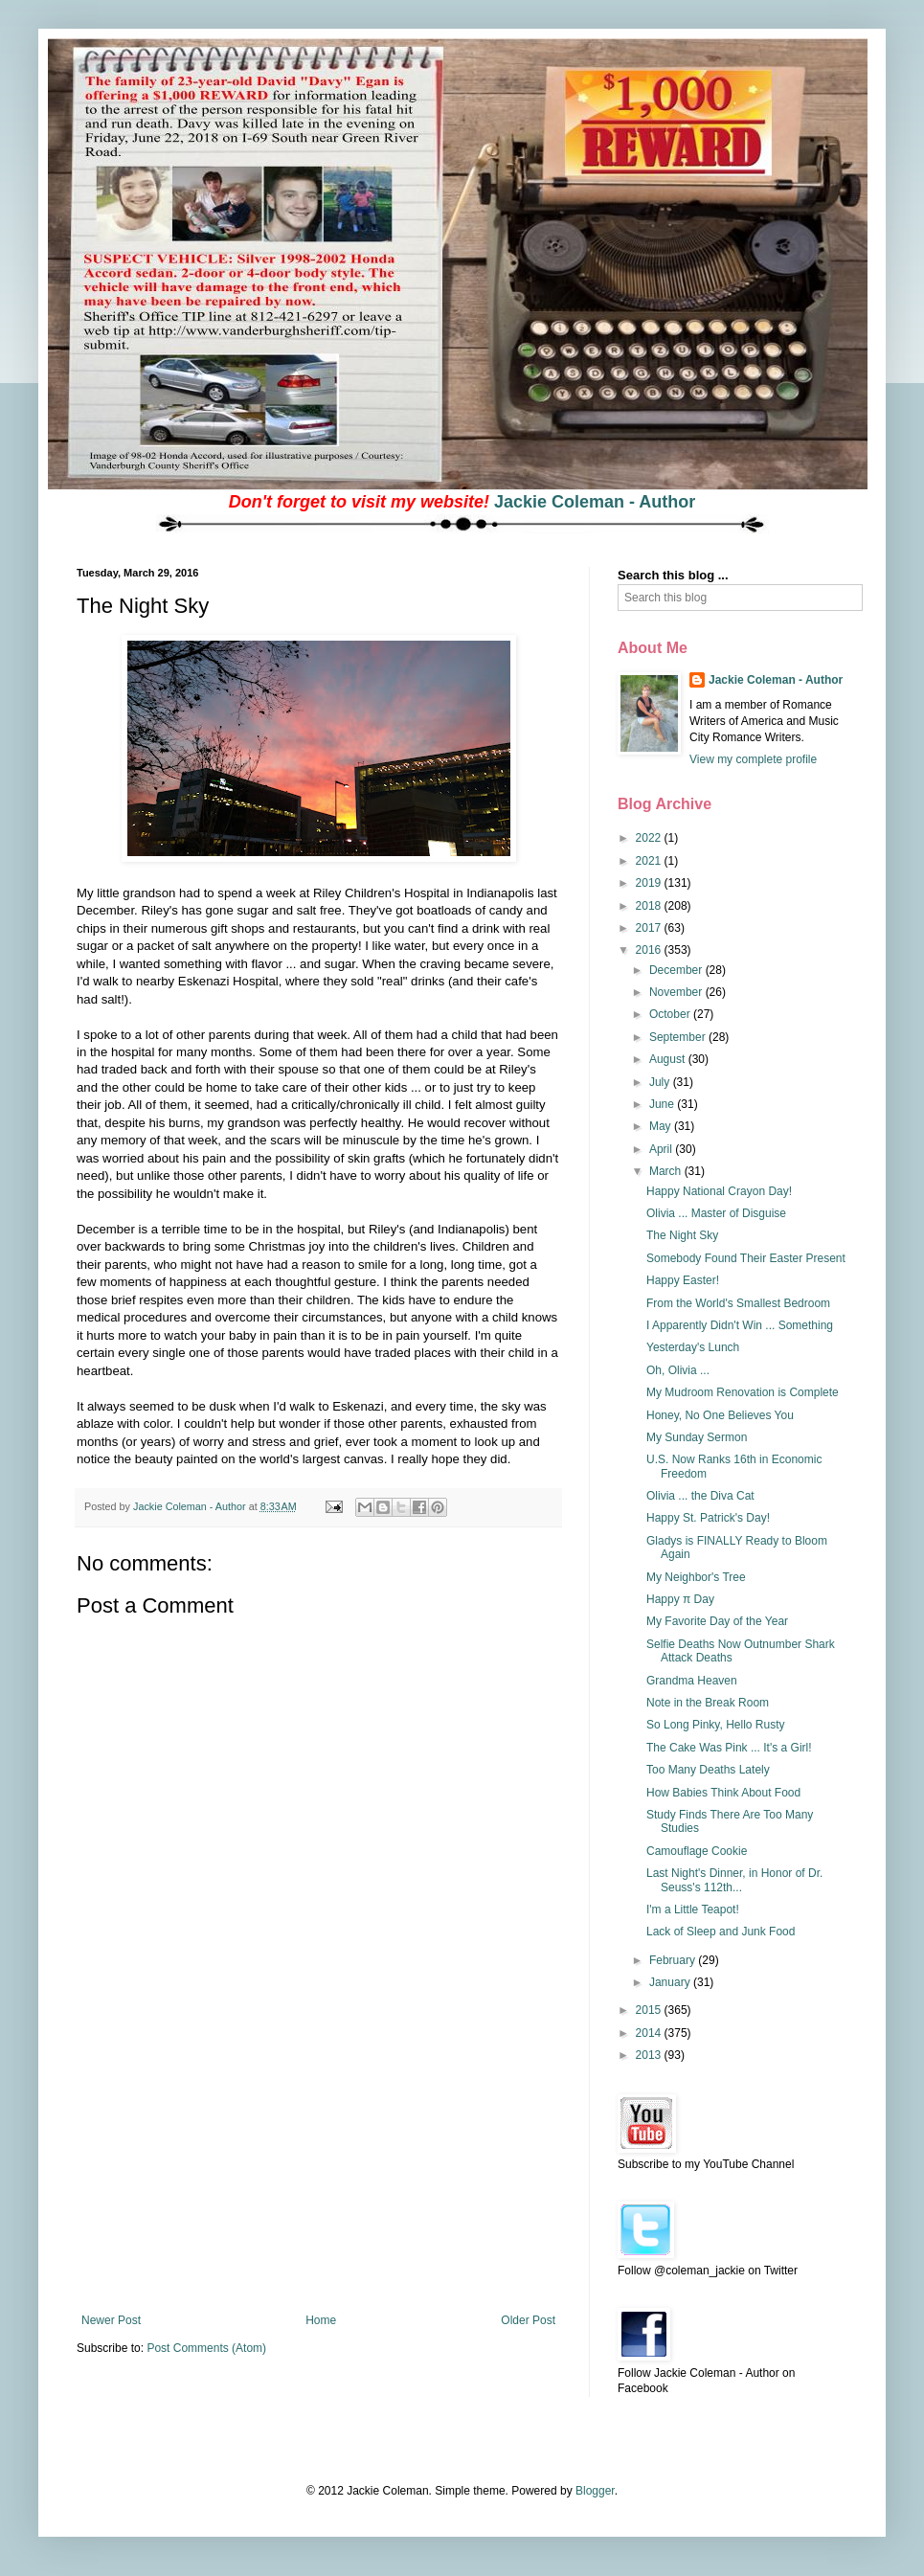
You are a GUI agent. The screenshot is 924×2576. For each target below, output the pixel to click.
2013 (650, 2055)
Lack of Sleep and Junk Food (720, 1931)
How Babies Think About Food (723, 1792)
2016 (650, 950)
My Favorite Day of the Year (717, 1621)
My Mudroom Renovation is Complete (742, 1392)
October (671, 1014)
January (671, 1982)
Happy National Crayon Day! (719, 1191)
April (662, 1149)
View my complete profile (753, 759)
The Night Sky (682, 1235)
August (668, 1059)
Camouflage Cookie (696, 1851)
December (677, 970)
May (661, 1126)
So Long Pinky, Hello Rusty (715, 1724)
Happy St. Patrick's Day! (708, 1518)
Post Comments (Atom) (206, 2348)
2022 (650, 838)
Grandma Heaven (691, 1680)
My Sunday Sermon (696, 1437)
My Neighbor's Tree (696, 1577)
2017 (650, 928)
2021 (650, 861)
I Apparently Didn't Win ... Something (739, 1325)
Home (320, 2320)
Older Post (528, 2320)
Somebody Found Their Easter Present (745, 1258)
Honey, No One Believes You (720, 1415)
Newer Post (111, 2320)
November (677, 992)
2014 (650, 2033)
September (679, 1037)
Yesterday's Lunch (692, 1347)
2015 (650, 2010)
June (663, 1104)
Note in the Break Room (707, 1702)
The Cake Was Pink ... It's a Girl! (729, 1747)
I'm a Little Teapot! (692, 1909)
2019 (650, 883)
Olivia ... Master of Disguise (716, 1213)
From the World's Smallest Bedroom (738, 1303)
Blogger (595, 2490)
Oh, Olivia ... (678, 1370)
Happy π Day (680, 1599)
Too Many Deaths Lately (708, 1769)
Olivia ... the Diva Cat (700, 1496)
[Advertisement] (318, 2170)
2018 (650, 906)
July (661, 1082)
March (667, 1171)
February (673, 1960)
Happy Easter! (682, 1280)
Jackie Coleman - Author (594, 501)
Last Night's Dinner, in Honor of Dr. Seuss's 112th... (734, 1879)
